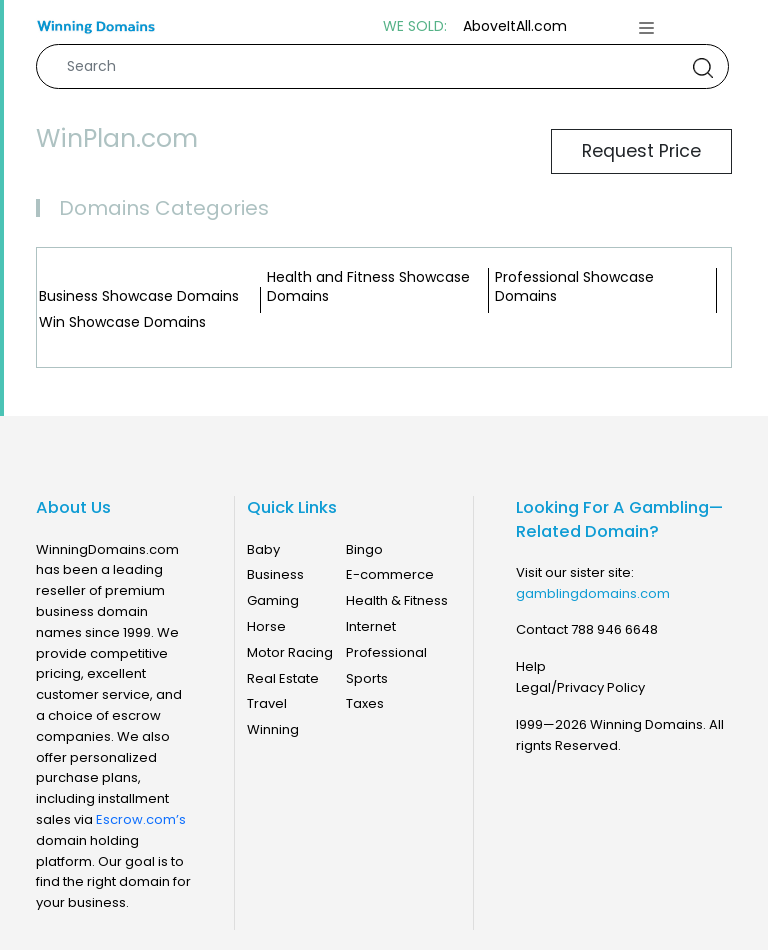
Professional (386, 652)
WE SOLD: (415, 26)
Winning (273, 729)
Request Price (641, 151)
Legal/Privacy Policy (580, 687)
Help (531, 666)
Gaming (273, 600)
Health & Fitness (397, 600)
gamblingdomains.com (593, 593)
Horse (266, 626)
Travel (267, 703)
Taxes (365, 703)
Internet (371, 626)
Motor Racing (290, 652)
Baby (263, 549)
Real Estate (283, 678)
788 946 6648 (614, 629)
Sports (367, 678)
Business (275, 574)
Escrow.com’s (141, 819)
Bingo (364, 549)
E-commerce (390, 574)
